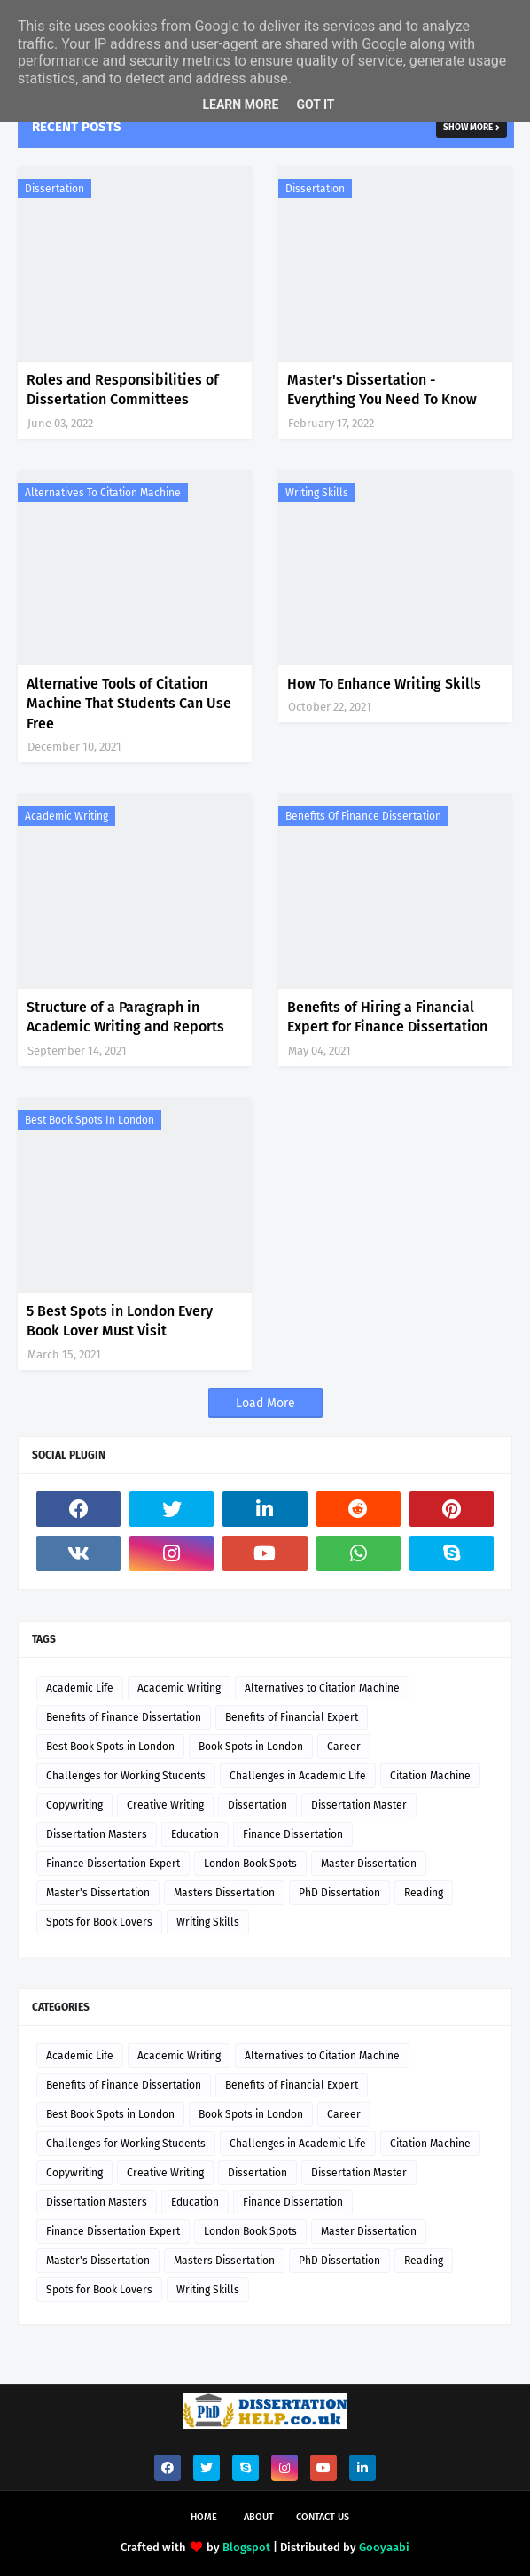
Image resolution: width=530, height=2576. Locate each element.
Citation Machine (430, 1776)
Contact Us (322, 2517)
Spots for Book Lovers (99, 1922)
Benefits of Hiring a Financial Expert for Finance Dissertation (387, 1017)
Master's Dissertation (98, 1893)
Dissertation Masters (96, 1834)
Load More (265, 1403)
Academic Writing (66, 816)
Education (195, 1834)
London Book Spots (250, 1863)
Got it (315, 104)
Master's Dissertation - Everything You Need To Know (382, 389)
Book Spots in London (251, 1746)
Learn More (240, 104)
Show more (468, 127)
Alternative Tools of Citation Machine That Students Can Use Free (129, 703)
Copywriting (74, 1805)
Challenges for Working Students (126, 1776)
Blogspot (246, 2547)
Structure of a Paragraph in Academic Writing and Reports (125, 1017)
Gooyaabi (384, 2547)
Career (344, 1746)
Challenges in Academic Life (298, 1776)
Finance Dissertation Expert (113, 1863)
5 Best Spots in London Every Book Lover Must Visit (120, 1321)
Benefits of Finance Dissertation (363, 816)
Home (204, 2517)
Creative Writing (165, 1805)
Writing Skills (316, 492)
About (259, 2517)
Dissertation (54, 189)
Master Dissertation (369, 1863)
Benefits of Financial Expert (291, 1717)
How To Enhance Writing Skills (384, 683)
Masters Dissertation (224, 1893)
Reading (423, 1893)
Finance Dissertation (293, 1834)
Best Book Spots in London (89, 1120)
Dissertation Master (359, 1805)
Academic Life (79, 1688)
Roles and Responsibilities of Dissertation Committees (123, 389)
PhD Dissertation (339, 1893)
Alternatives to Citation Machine (103, 492)
